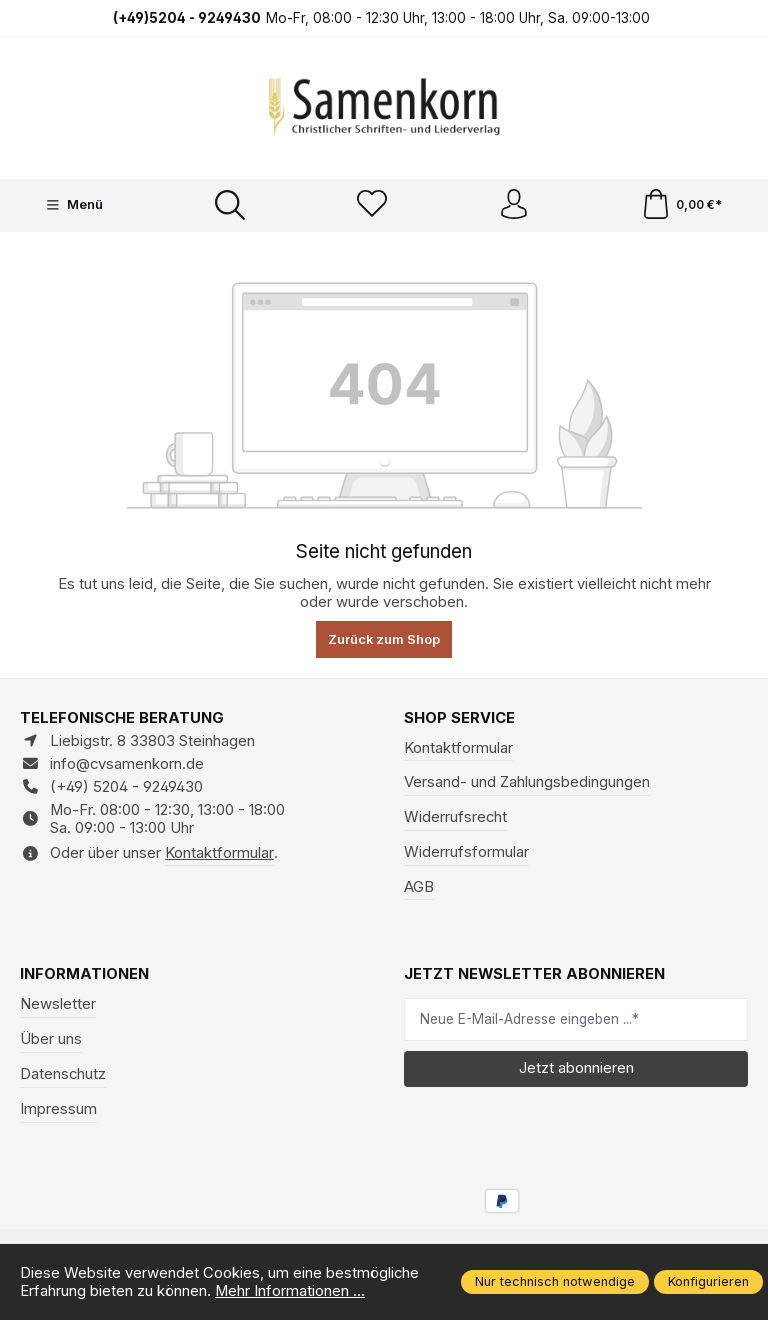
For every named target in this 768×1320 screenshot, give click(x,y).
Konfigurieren (708, 1281)
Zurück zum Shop (384, 639)
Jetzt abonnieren (576, 1068)
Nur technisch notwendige (555, 1281)
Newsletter (58, 1004)
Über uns (51, 1039)
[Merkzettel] (372, 205)
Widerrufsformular (466, 852)
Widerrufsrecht (455, 817)
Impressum (58, 1109)
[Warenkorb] (681, 205)
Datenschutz (63, 1074)
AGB (419, 887)
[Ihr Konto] (514, 205)
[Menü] (74, 205)
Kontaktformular (219, 853)
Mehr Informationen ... (290, 1291)
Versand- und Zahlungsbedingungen (527, 782)
